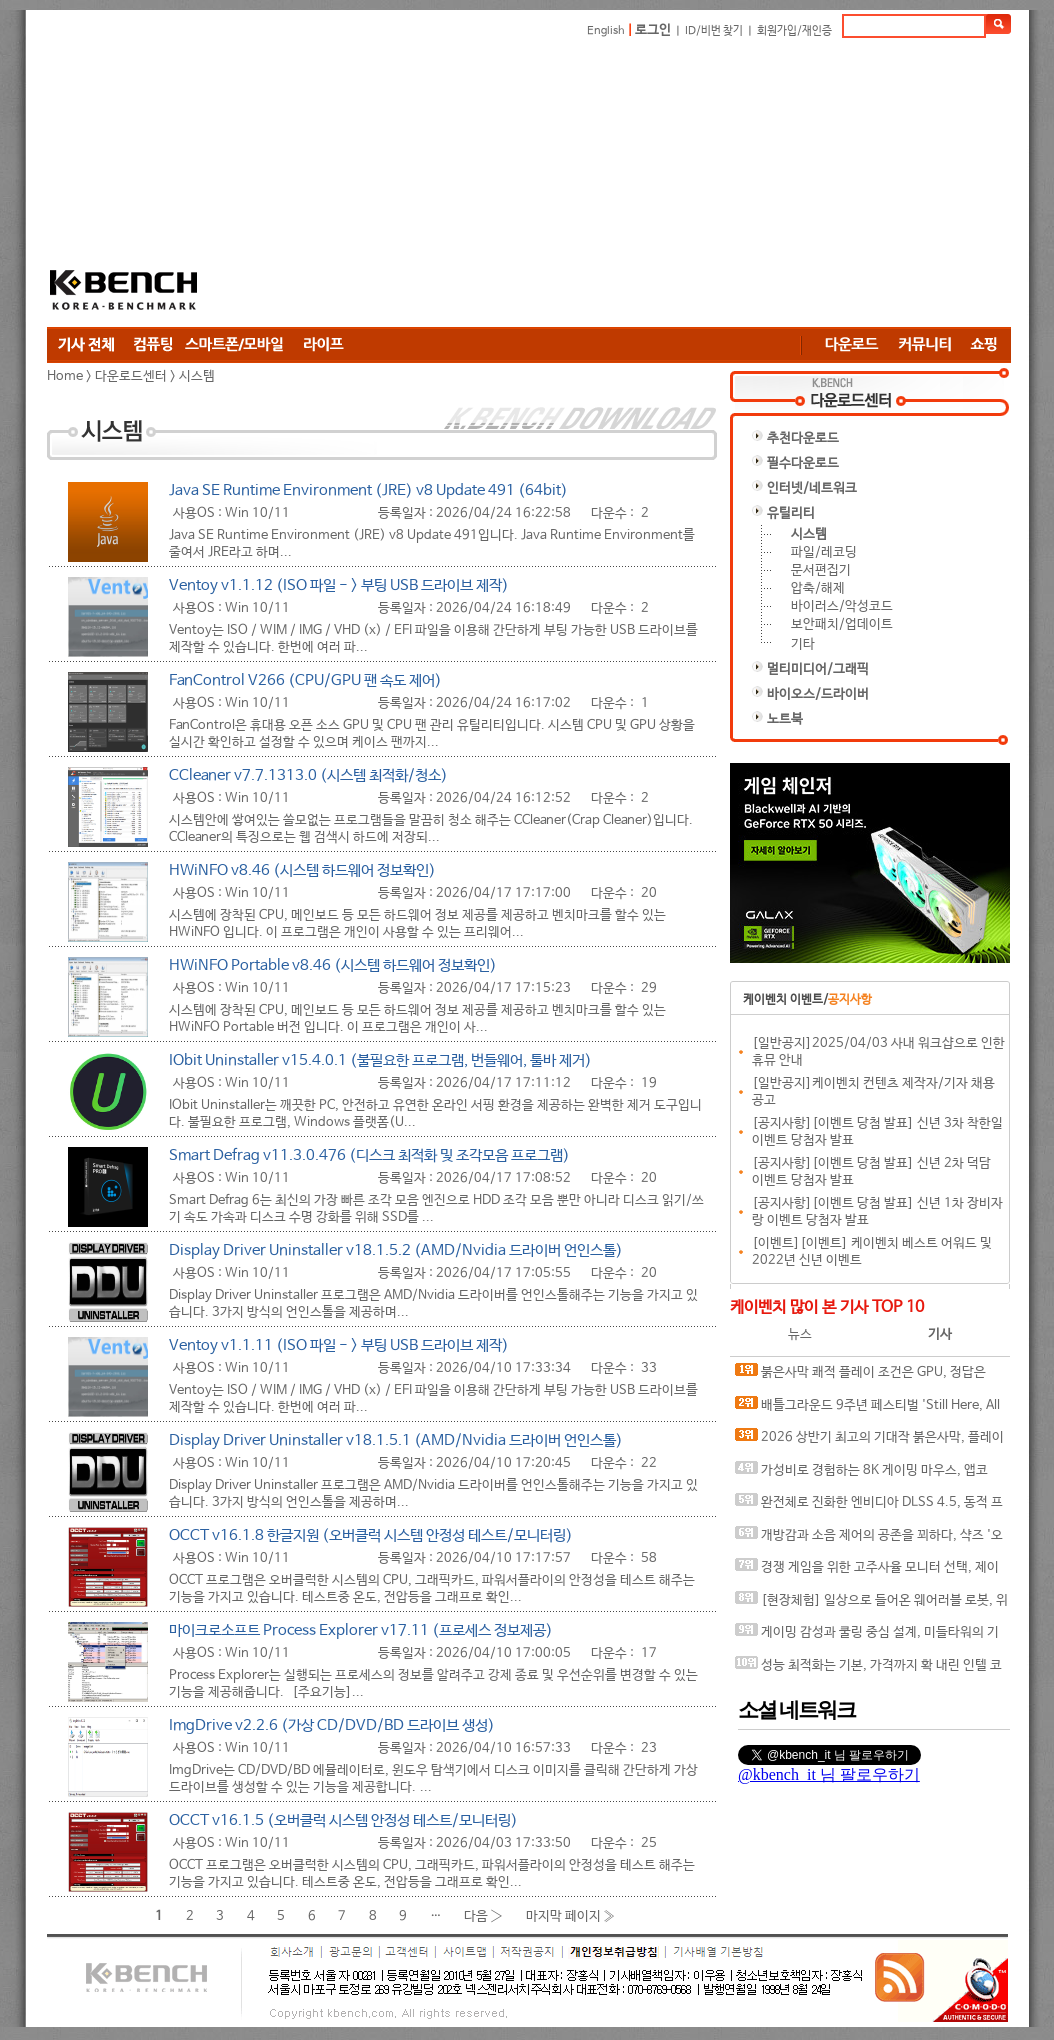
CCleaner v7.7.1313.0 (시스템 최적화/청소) (308, 775)
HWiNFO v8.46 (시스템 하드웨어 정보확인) (302, 870)
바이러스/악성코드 (842, 606)
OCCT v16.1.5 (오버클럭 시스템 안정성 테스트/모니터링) (343, 1820)
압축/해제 (818, 588)
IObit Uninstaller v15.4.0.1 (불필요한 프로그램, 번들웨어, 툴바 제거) (380, 1060)
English (606, 31)
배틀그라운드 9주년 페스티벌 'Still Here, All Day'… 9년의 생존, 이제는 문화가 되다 (867, 1409)
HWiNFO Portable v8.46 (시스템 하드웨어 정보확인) (333, 965)
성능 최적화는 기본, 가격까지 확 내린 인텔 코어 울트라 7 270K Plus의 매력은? (868, 1669)
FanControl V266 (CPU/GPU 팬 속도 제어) (305, 680)
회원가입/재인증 (794, 31)
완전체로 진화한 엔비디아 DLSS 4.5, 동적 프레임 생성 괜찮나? (869, 1506)
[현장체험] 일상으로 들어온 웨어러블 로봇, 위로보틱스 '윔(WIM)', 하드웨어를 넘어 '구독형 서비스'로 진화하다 (872, 1604)
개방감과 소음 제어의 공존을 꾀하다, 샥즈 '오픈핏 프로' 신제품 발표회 (869, 1539)
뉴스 (800, 1334)
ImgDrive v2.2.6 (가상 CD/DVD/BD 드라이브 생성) (332, 1725)
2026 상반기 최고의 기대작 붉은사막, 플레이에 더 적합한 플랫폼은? (869, 1441)
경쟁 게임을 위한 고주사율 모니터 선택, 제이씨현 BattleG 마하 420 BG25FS (867, 1571)
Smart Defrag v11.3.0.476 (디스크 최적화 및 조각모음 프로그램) (369, 1155)
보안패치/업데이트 (842, 624)
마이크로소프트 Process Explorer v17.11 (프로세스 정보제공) (361, 1630)
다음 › (483, 1915)
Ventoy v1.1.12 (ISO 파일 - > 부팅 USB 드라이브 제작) (339, 585)
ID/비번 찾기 (714, 31)
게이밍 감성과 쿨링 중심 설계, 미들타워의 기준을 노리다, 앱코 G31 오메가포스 (867, 1636)
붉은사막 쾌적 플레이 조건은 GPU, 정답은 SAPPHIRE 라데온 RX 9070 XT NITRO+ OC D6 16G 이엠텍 (866, 1376)
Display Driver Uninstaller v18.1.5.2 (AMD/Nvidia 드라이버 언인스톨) (396, 1250)
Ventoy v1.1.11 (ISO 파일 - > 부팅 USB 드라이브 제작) (339, 1345)
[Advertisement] (452, 182)
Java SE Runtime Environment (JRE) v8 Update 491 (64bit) (368, 490)
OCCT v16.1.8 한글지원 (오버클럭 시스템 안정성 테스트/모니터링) (371, 1535)
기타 (803, 644)
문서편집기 (821, 570)
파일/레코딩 (824, 552)
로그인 (653, 30)
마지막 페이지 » (571, 1915)
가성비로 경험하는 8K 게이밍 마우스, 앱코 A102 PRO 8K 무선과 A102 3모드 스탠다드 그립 (868, 1474)
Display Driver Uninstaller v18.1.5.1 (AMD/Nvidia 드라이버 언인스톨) (396, 1440)
